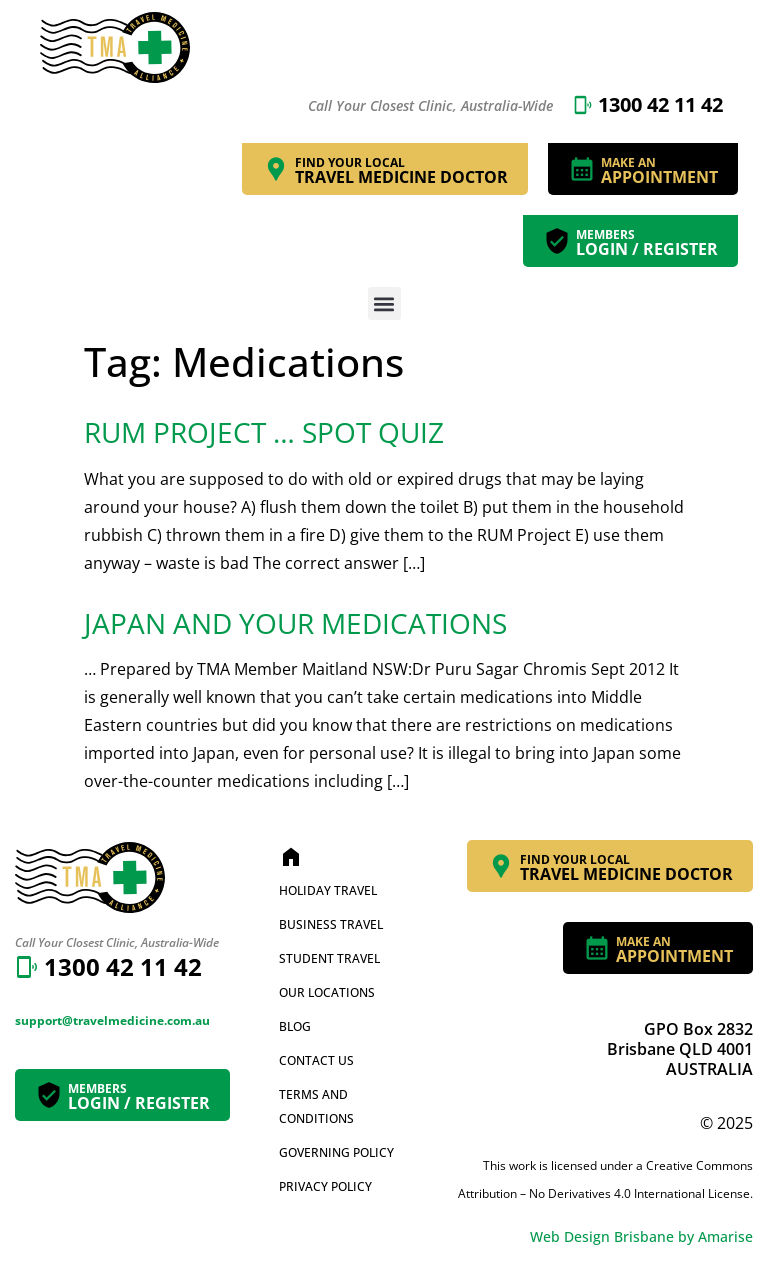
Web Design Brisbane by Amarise (641, 1236)
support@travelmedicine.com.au (112, 1020)
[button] (384, 303)
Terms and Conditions (316, 1106)
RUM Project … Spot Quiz (264, 432)
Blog (295, 1026)
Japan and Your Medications (295, 623)
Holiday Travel (328, 890)
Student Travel (329, 958)
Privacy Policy (325, 1186)
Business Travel (331, 924)
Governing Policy (336, 1152)
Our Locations (327, 992)
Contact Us (316, 1060)
